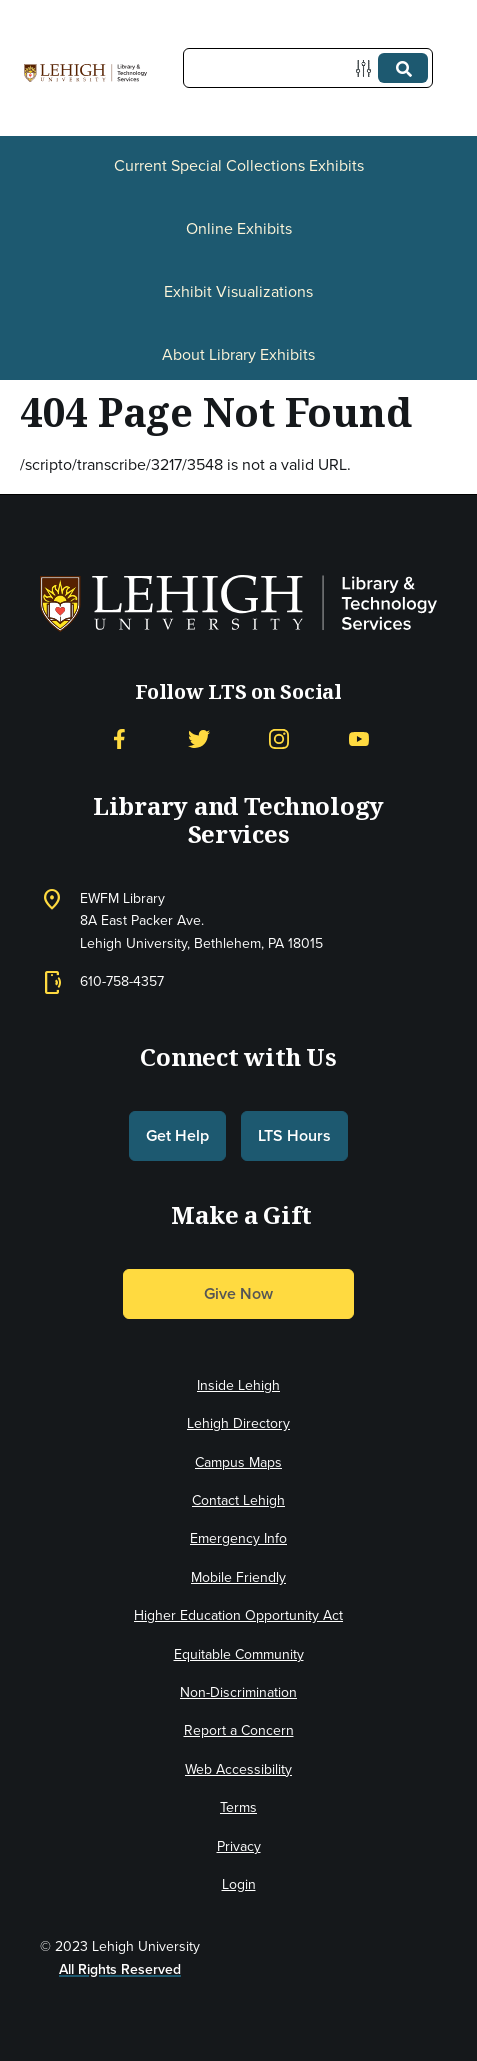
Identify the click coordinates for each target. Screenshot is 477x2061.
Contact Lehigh (238, 1500)
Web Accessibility (238, 1769)
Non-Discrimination (238, 1692)
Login (239, 1884)
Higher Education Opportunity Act (238, 1615)
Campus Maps (238, 1462)
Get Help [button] (177, 1135)
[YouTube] (359, 739)
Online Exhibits (239, 228)
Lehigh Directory (238, 1423)
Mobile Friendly (238, 1577)
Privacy (239, 1846)
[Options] (367, 68)
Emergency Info (238, 1538)
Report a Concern (239, 1730)
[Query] (308, 68)
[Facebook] (119, 739)
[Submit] (403, 68)
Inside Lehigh (238, 1385)
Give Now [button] (238, 1293)
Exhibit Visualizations (238, 291)
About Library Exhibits (238, 354)
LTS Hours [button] (294, 1135)
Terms (238, 1807)
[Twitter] (199, 739)
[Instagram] (279, 739)
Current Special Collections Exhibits (239, 165)
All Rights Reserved (120, 1969)
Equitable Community (239, 1654)
